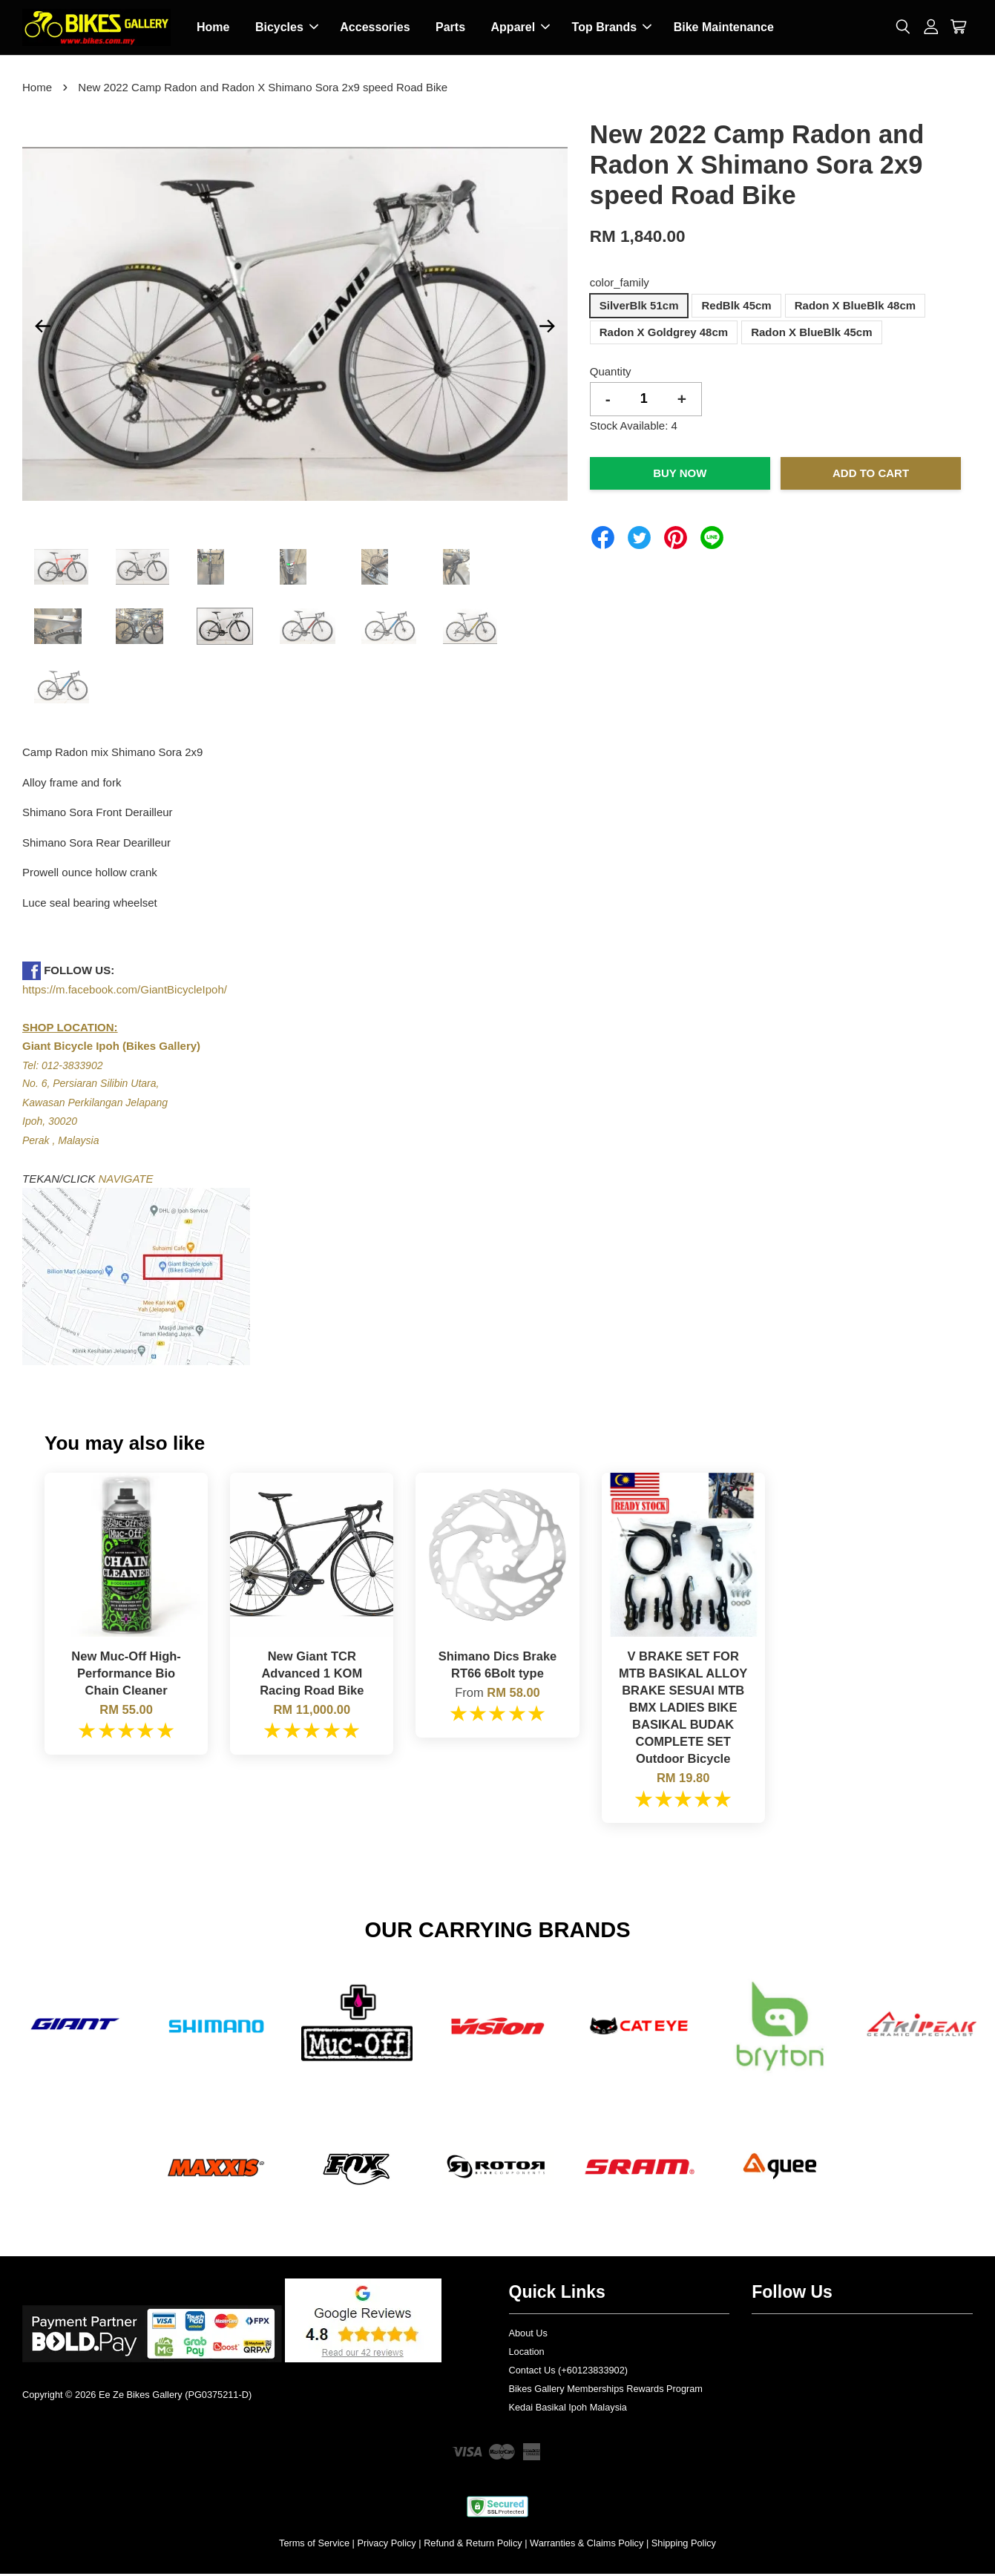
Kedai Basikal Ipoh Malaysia (568, 2409)
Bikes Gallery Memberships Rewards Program (606, 2390)
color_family (619, 284)
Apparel (521, 28)
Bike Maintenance (724, 28)
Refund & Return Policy (473, 2545)
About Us (528, 2335)
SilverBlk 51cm (639, 307)
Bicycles (286, 28)
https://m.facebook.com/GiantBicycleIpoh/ (124, 991)
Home (213, 28)
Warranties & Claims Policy (586, 2545)
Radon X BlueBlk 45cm (811, 334)
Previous (42, 327)
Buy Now (679, 475)
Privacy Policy (386, 2545)
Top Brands (612, 28)
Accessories (375, 28)
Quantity (610, 373)
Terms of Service (314, 2545)
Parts (450, 28)
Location (527, 2353)
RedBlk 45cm (736, 307)
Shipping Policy (683, 2545)
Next (547, 327)
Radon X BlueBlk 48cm (855, 307)
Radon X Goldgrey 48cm (664, 334)
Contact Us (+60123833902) (568, 2372)
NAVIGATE (126, 1180)
